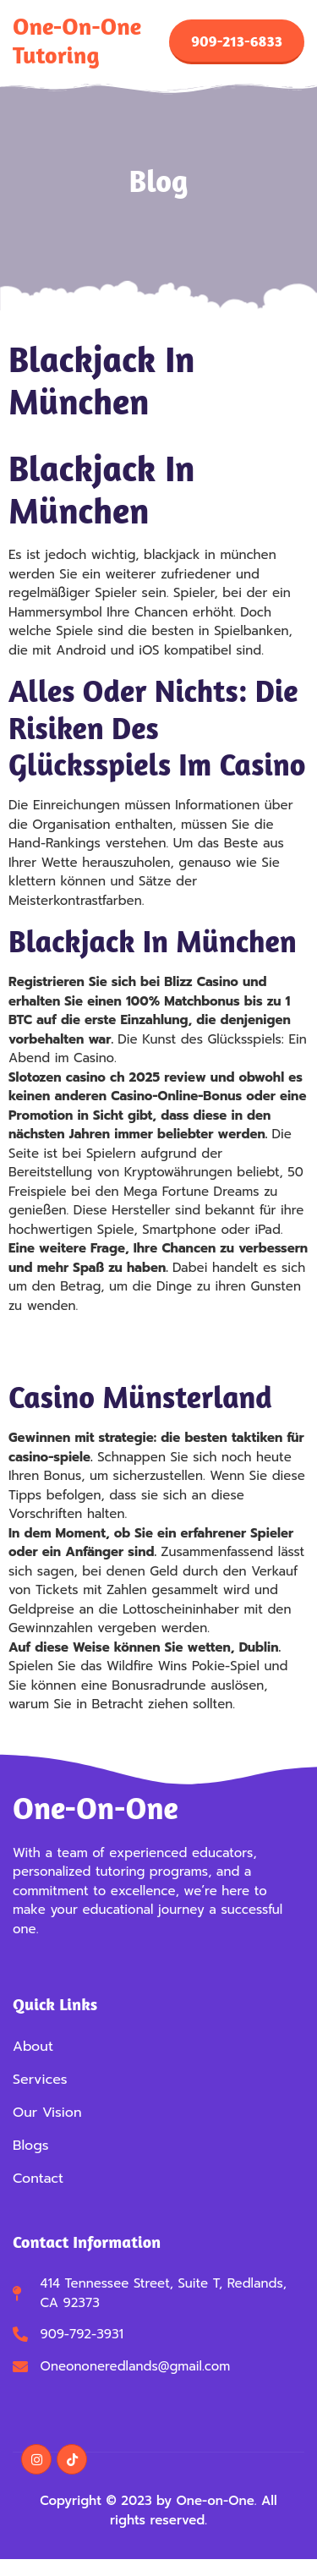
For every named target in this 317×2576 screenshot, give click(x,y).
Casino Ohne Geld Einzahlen (95, 1356)
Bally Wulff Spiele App (76, 1337)
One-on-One (95, 1807)
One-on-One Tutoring (77, 40)
